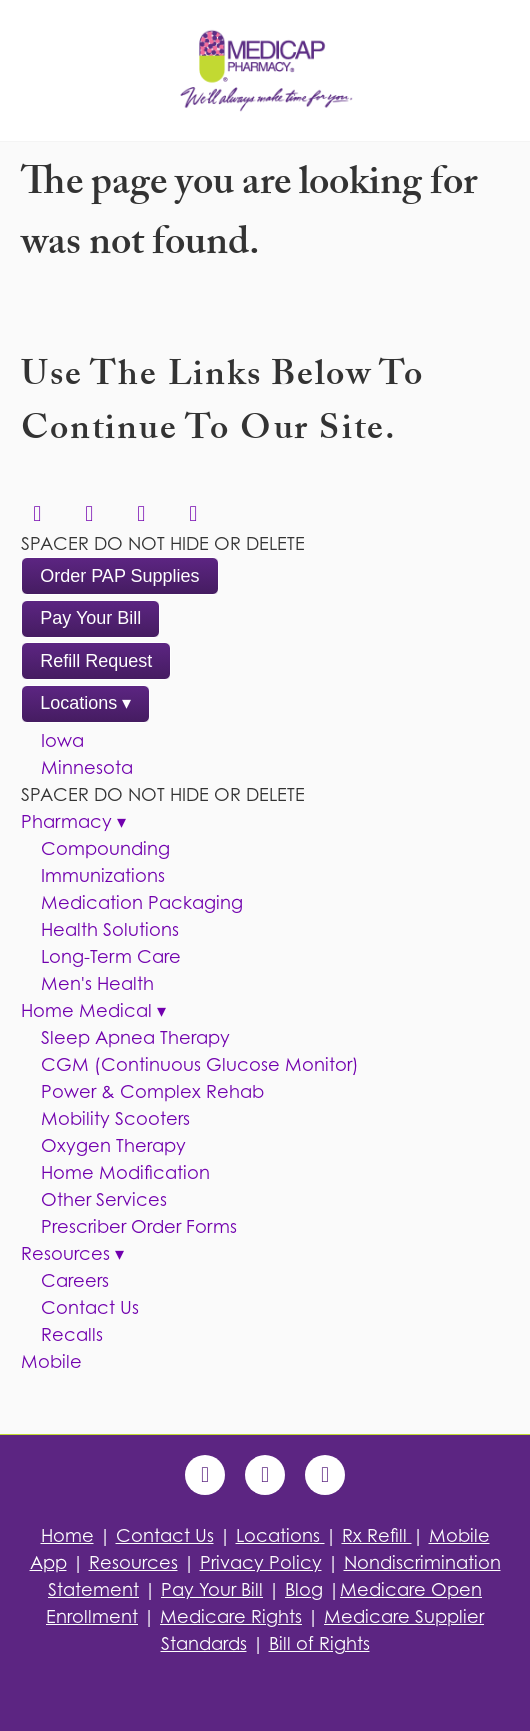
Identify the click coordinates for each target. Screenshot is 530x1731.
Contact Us (90, 1307)
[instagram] (193, 514)
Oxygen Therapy (113, 1145)
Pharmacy (73, 821)
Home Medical (93, 1010)
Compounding (105, 848)
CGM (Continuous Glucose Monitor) (200, 1064)
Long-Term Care (111, 956)
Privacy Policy (261, 1562)
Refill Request (96, 661)
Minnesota (87, 767)
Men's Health (97, 983)
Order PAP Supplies (119, 576)
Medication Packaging (142, 902)
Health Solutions (110, 929)
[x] (141, 514)
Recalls (72, 1334)
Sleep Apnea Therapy (135, 1037)
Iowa (62, 740)
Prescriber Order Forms (139, 1226)
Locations (85, 703)
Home (67, 1535)
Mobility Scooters (115, 1118)
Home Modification (125, 1172)
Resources (72, 1253)
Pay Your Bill (90, 618)
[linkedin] (37, 514)
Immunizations (103, 875)
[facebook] (89, 514)
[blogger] (325, 1475)
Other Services (104, 1199)
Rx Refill (377, 1535)
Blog (304, 1589)
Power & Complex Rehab (152, 1091)
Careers (75, 1280)
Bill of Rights (319, 1643)
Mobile (51, 1361)
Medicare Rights (231, 1616)
